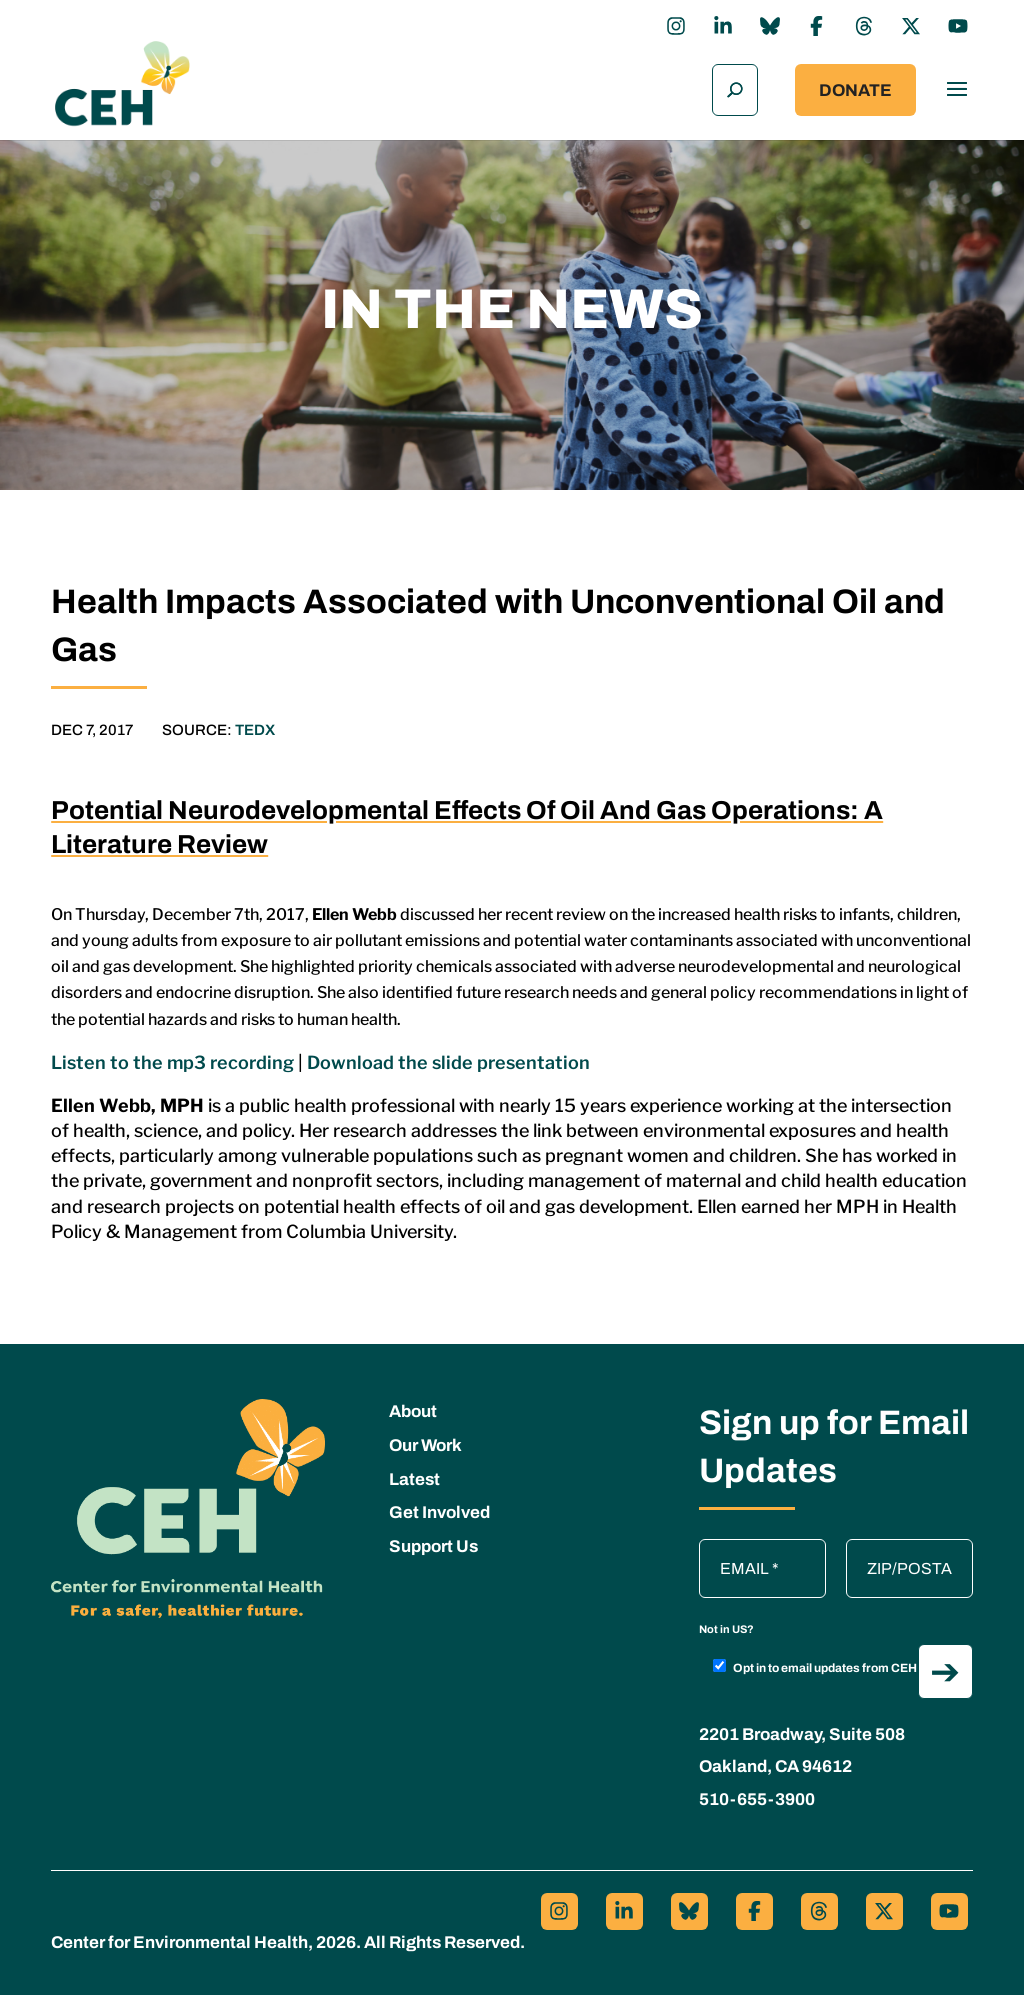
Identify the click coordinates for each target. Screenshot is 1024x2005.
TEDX (255, 739)
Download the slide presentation (448, 1071)
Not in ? (726, 1639)
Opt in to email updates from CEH (815, 1677)
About (413, 1421)
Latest (414, 1488)
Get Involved (439, 1522)
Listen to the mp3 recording (172, 1071)
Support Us (433, 1556)
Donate (855, 95)
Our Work (425, 1455)
